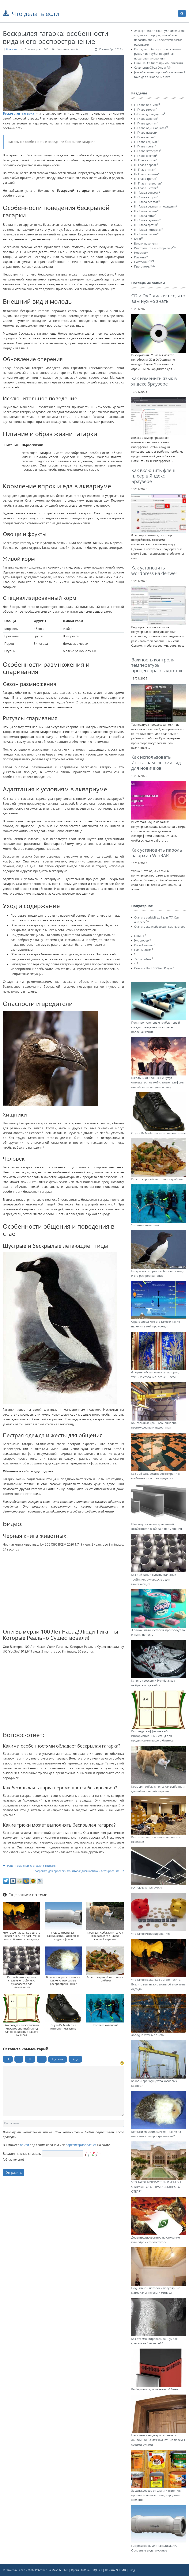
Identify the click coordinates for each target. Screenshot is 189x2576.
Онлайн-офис (143, 945)
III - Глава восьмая (147, 192)
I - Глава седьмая (146, 142)
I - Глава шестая (145, 156)
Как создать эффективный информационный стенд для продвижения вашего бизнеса (22, 2030)
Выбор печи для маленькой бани (154, 2389)
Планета (141, 257)
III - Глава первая (146, 211)
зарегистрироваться (81, 2145)
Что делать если (35, 14)
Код (75, 2059)
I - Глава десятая (146, 123)
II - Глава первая (146, 165)
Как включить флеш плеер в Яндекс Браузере (153, 475)
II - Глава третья (145, 179)
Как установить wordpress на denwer (154, 570)
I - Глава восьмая (147, 105)
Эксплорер (141, 940)
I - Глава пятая (145, 137)
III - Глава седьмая (147, 220)
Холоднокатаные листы (147, 2035)
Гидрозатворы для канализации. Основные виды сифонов (63, 1936)
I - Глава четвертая (147, 151)
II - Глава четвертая (148, 183)
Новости (11, 49)
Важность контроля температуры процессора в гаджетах (156, 665)
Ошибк (139, 936)
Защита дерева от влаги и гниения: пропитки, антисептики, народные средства (156, 2495)
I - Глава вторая (145, 109)
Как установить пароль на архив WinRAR (156, 852)
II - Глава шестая (146, 188)
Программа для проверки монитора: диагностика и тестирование (78, 1871)
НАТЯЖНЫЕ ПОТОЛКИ (146, 1887)
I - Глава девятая (146, 118)
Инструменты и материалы (155, 248)
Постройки (144, 262)
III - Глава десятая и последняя (155, 206)
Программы (144, 266)
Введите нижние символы (22, 2154)
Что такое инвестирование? (150, 1933)
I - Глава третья (145, 146)
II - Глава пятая (145, 169)
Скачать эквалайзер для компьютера (159, 926)
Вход (132, 2570)
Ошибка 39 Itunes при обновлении (158, 63)
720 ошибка (142, 959)
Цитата (57, 2059)
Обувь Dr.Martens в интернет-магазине (63, 2026)
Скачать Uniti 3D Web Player (153, 968)
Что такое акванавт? (105, 2025)
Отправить (14, 2173)
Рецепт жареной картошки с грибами (29, 1865)
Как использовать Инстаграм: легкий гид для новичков (156, 762)
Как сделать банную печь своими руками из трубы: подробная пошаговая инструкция (157, 53)
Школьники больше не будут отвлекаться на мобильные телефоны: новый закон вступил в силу (158, 1082)
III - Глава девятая (147, 202)
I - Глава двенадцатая (149, 114)
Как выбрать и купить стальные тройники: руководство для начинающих (21, 1982)
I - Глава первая (145, 132)
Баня (138, 239)
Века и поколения (147, 243)
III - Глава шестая (146, 234)
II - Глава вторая (145, 160)
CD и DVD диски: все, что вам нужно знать (158, 298)
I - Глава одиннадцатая (151, 128)
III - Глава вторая (146, 197)
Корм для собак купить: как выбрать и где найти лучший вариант (105, 1936)
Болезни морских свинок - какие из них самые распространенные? (63, 1980)
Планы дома (142, 950)
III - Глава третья (146, 225)
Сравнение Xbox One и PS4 (153, 67)
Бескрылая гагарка (18, 113)
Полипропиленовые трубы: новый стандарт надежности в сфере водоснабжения (155, 1027)
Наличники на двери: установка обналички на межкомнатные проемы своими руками (158, 2439)
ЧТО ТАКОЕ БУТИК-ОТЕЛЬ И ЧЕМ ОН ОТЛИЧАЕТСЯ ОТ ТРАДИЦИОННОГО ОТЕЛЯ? (156, 2186)
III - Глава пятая (145, 216)
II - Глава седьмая (146, 174)
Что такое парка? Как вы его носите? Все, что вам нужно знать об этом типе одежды (21, 1936)
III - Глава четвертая (148, 229)
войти (24, 2145)
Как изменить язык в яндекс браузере (154, 381)
